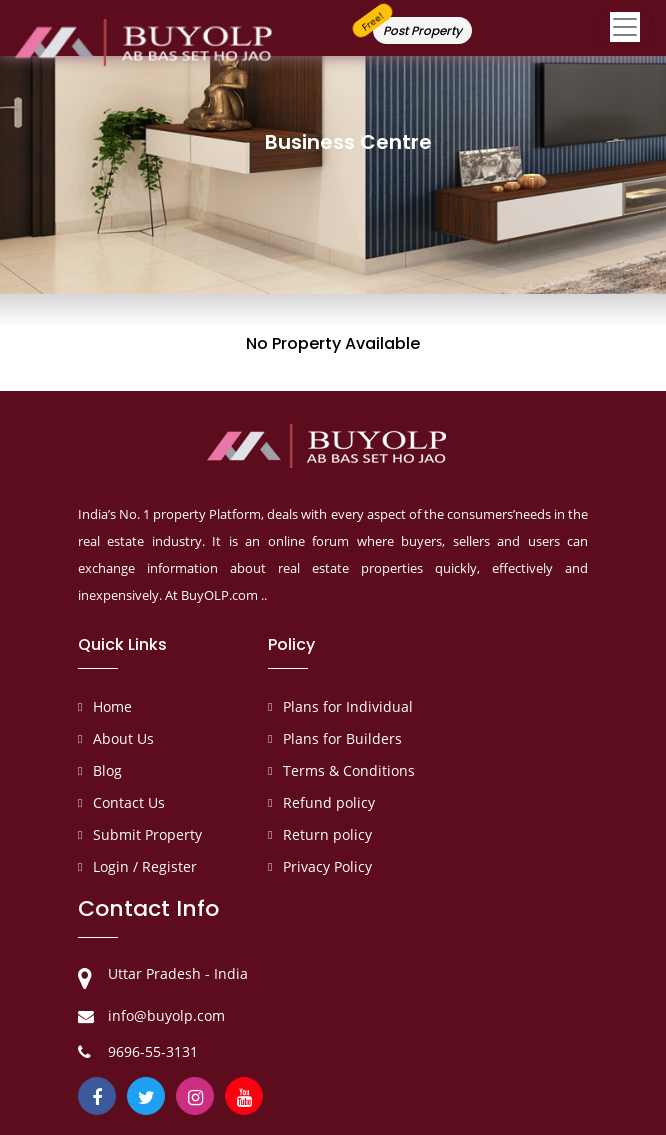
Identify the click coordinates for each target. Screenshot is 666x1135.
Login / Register (145, 866)
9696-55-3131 (153, 1051)
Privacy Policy (327, 866)
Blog (107, 770)
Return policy (327, 834)
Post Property (422, 30)
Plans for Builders (342, 738)
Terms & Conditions (349, 770)
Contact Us (129, 802)
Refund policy (329, 802)
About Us (123, 738)
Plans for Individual (348, 706)
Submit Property (147, 834)
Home (112, 706)
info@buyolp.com (166, 1015)
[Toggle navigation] (625, 31)
